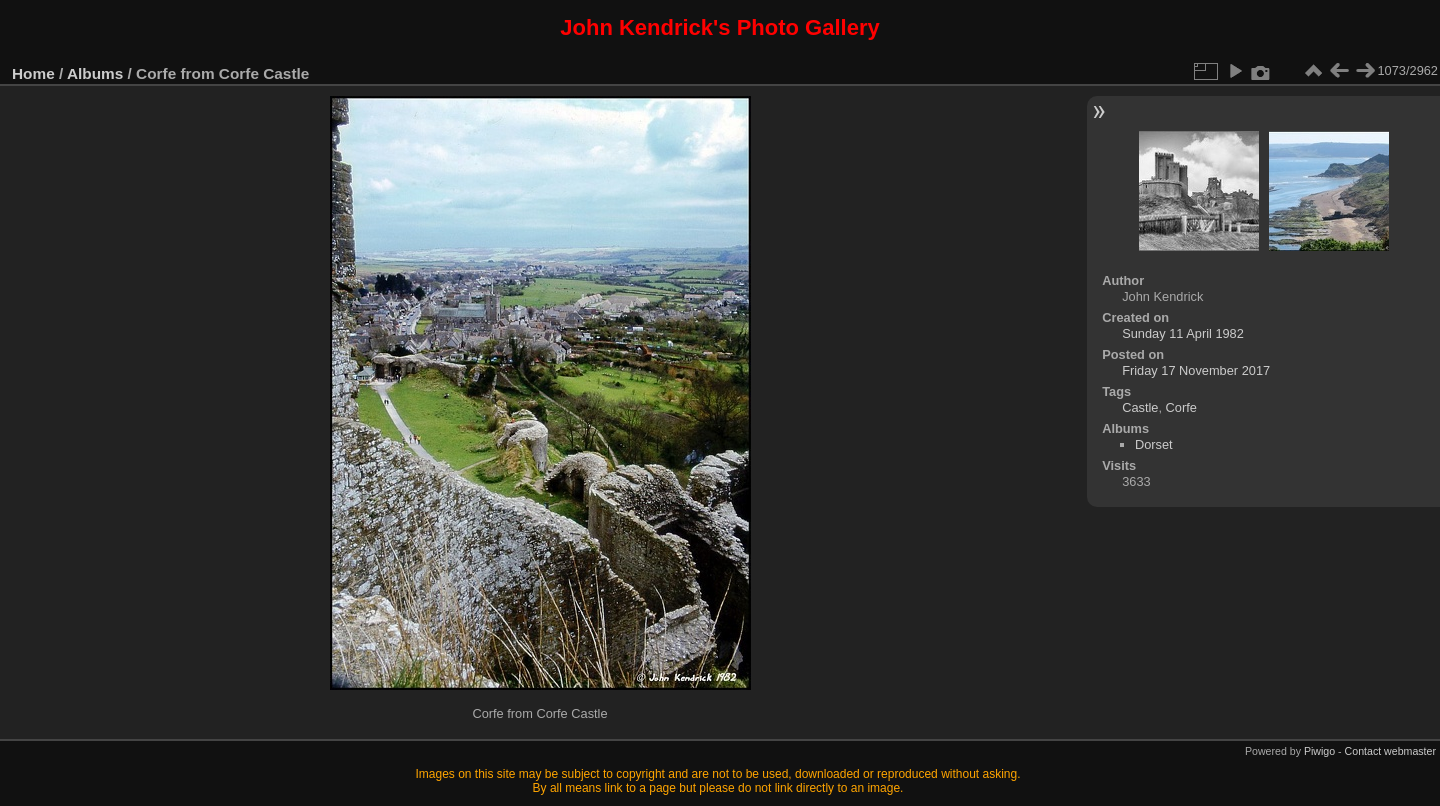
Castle (1140, 407)
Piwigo (1319, 751)
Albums (95, 73)
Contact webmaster (1390, 751)
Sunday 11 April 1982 (1183, 333)
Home (33, 73)
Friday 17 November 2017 (1196, 370)
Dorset (1154, 444)
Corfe (1181, 407)
